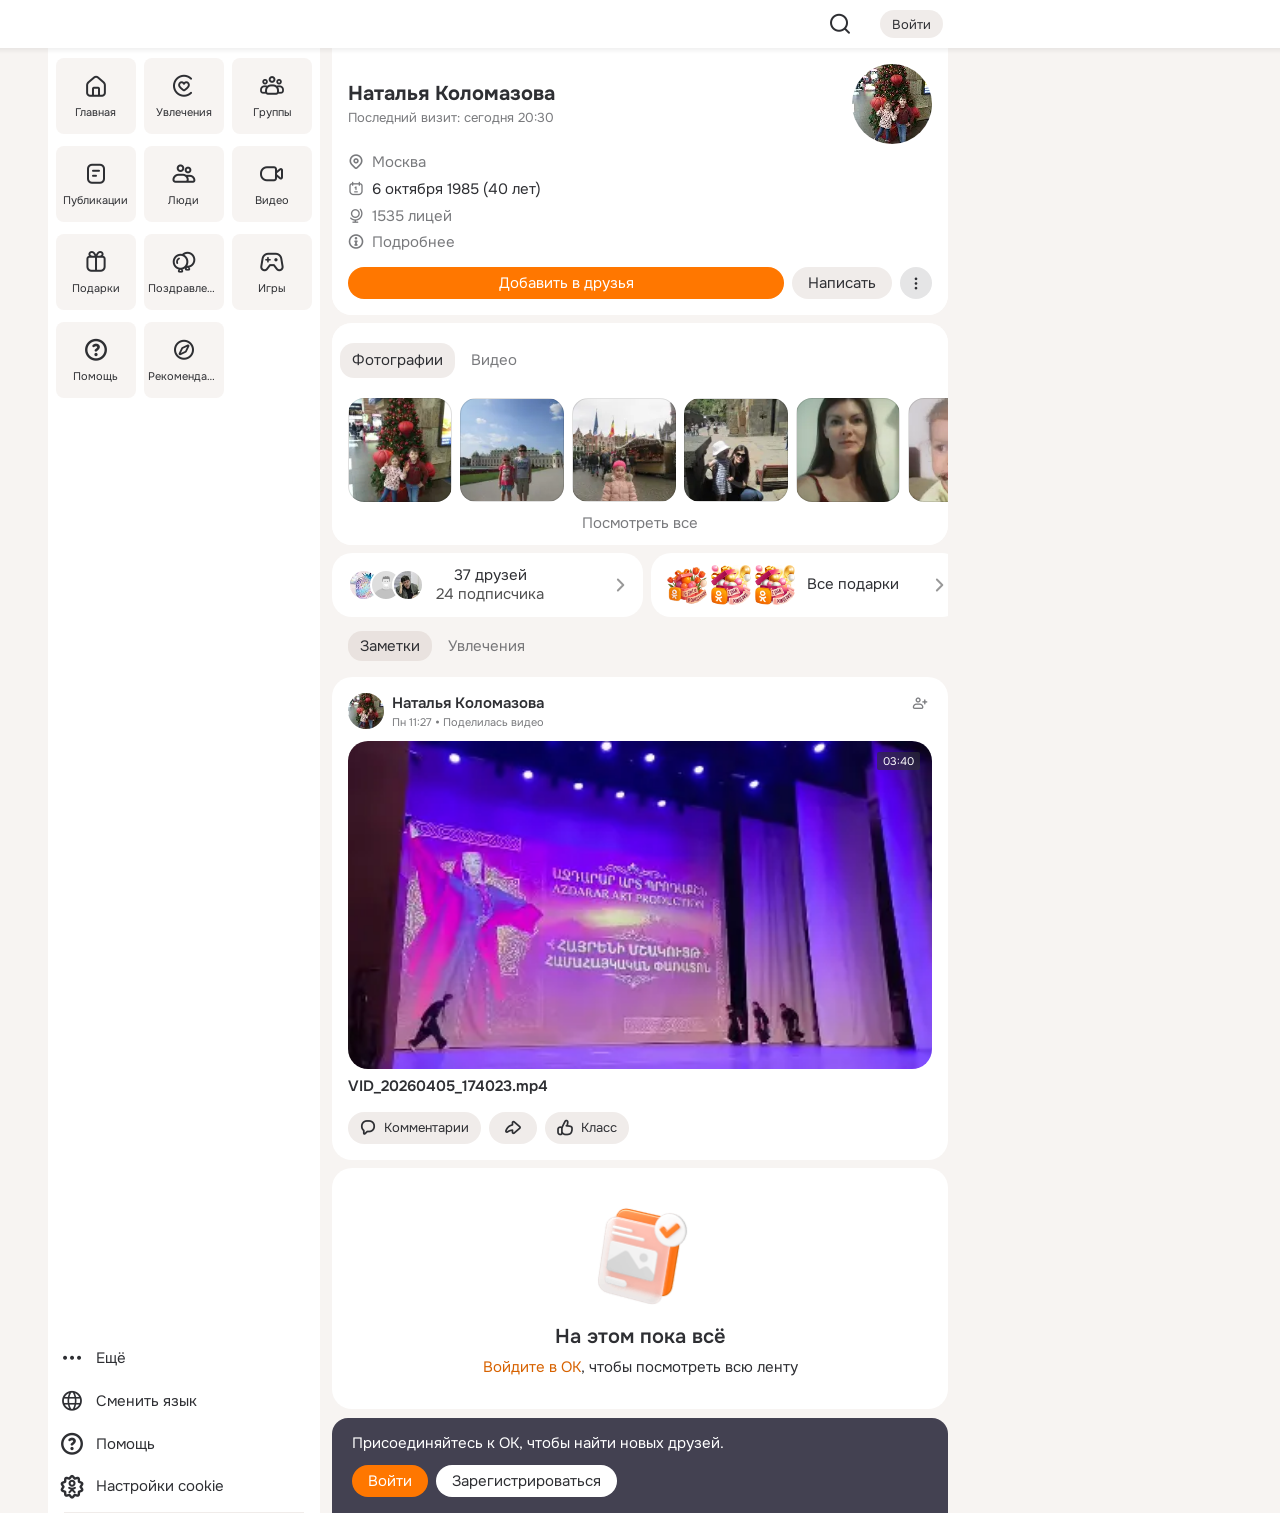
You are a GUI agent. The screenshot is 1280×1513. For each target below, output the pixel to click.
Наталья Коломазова (451, 93)
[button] (397, 360)
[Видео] (272, 184)
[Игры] (272, 272)
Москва (399, 162)
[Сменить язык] (184, 1401)
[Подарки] (96, 272)
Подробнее (413, 242)
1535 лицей (412, 216)
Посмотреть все (640, 523)
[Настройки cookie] (184, 1486)
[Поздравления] (184, 272)
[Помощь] (96, 360)
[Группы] (272, 96)
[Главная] (96, 96)
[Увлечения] (184, 96)
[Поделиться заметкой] (513, 1128)
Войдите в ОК (532, 1367)
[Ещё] (184, 1358)
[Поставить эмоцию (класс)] (587, 1128)
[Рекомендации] (184, 360)
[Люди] (184, 184)
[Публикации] (96, 184)
